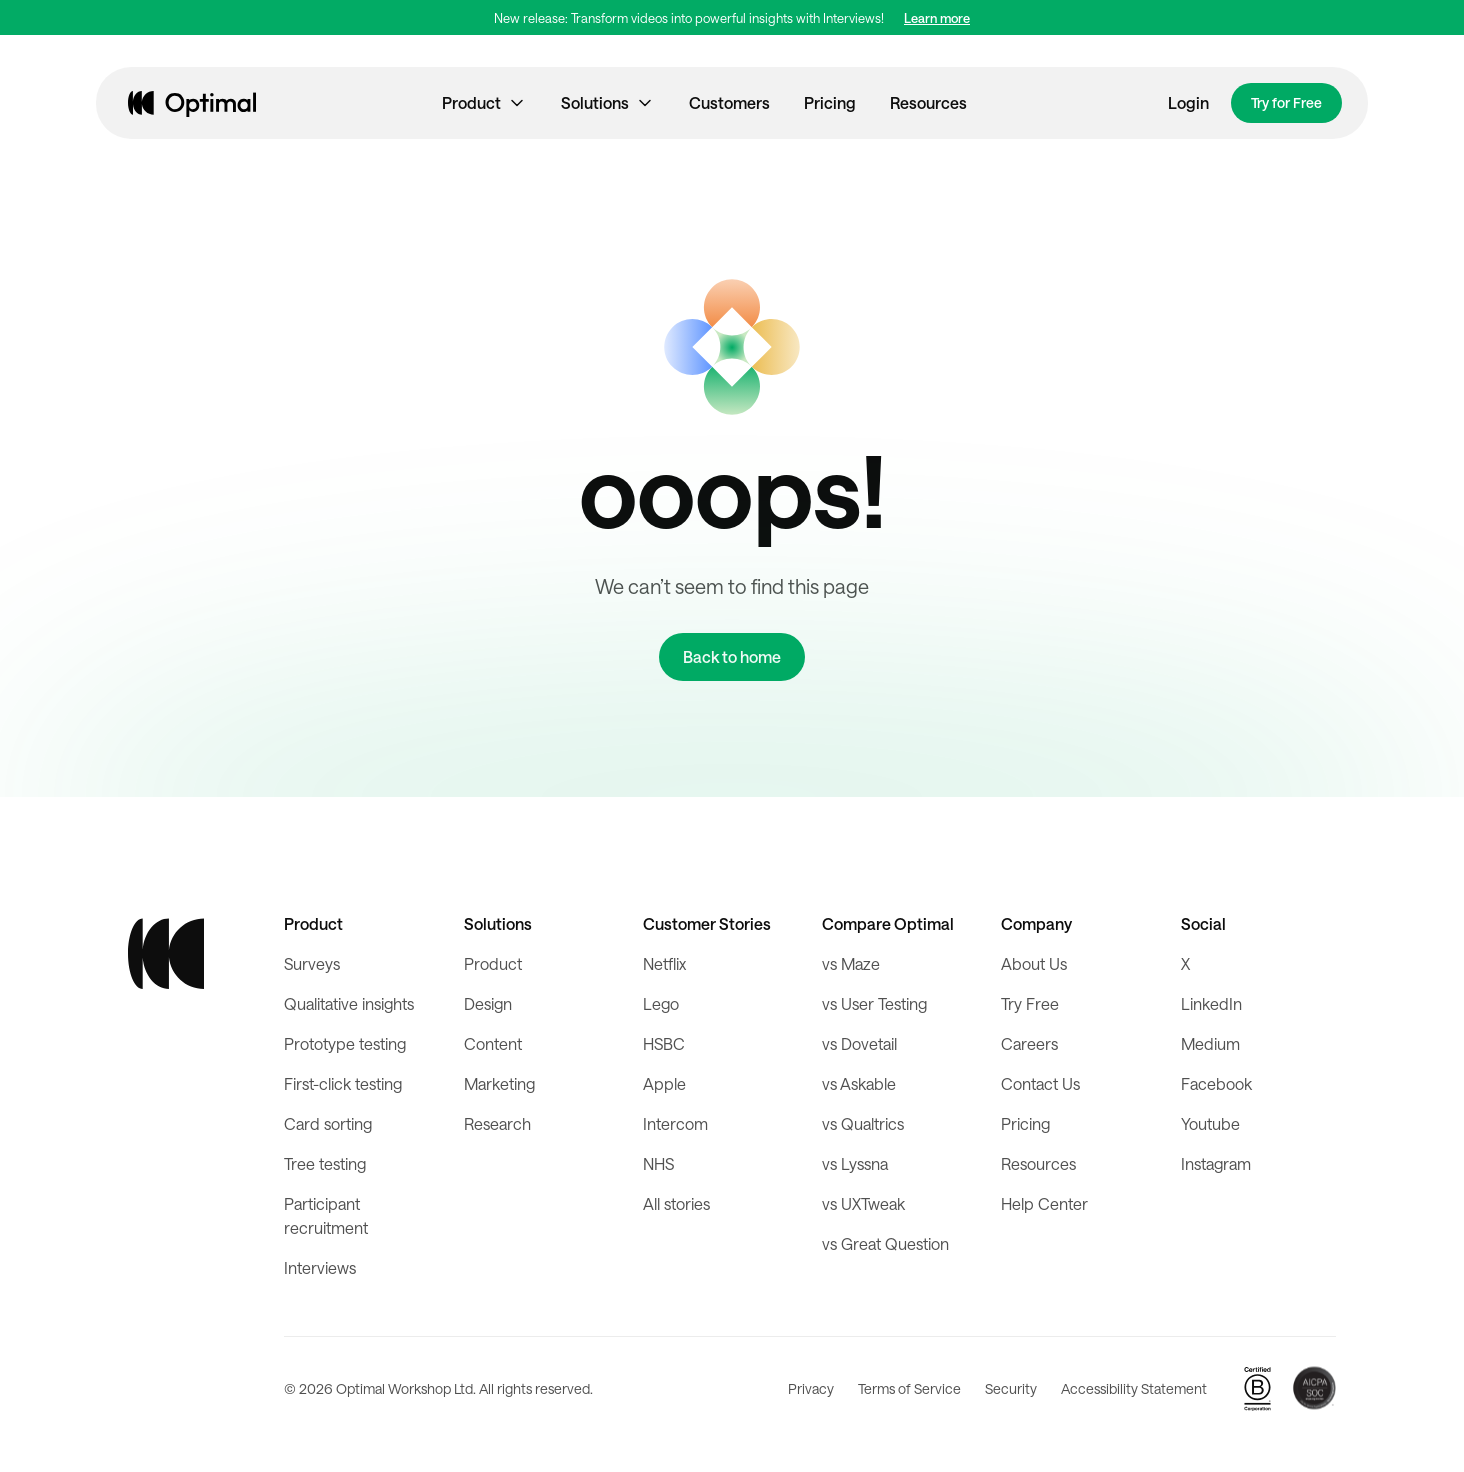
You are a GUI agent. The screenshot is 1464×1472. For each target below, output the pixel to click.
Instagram (1216, 1163)
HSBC (664, 1043)
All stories (676, 1203)
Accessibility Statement (1134, 1388)
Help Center (1044, 1203)
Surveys (312, 963)
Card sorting (328, 1123)
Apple (664, 1083)
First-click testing (343, 1083)
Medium (1210, 1043)
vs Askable (859, 1083)
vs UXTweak (863, 1203)
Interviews (320, 1267)
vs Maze (851, 963)
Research (497, 1123)
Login (1188, 102)
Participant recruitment (326, 1215)
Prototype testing (345, 1043)
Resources (928, 102)
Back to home (732, 656)
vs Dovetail (859, 1043)
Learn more (937, 17)
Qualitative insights (349, 1003)
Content (493, 1043)
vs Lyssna (855, 1163)
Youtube (1210, 1123)
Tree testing (325, 1163)
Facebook (1216, 1083)
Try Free (1030, 1003)
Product (493, 963)
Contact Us (1040, 1083)
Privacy (811, 1388)
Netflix (664, 963)
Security (1011, 1388)
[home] (192, 103)
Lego (661, 1003)
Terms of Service (909, 1388)
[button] (484, 103)
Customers (729, 102)
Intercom (675, 1123)
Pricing (830, 102)
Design (488, 1003)
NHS (658, 1163)
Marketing (499, 1083)
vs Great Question (885, 1243)
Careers (1029, 1043)
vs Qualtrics (863, 1123)
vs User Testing (874, 1003)
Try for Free (1286, 102)
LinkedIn (1211, 1003)
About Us (1034, 963)
